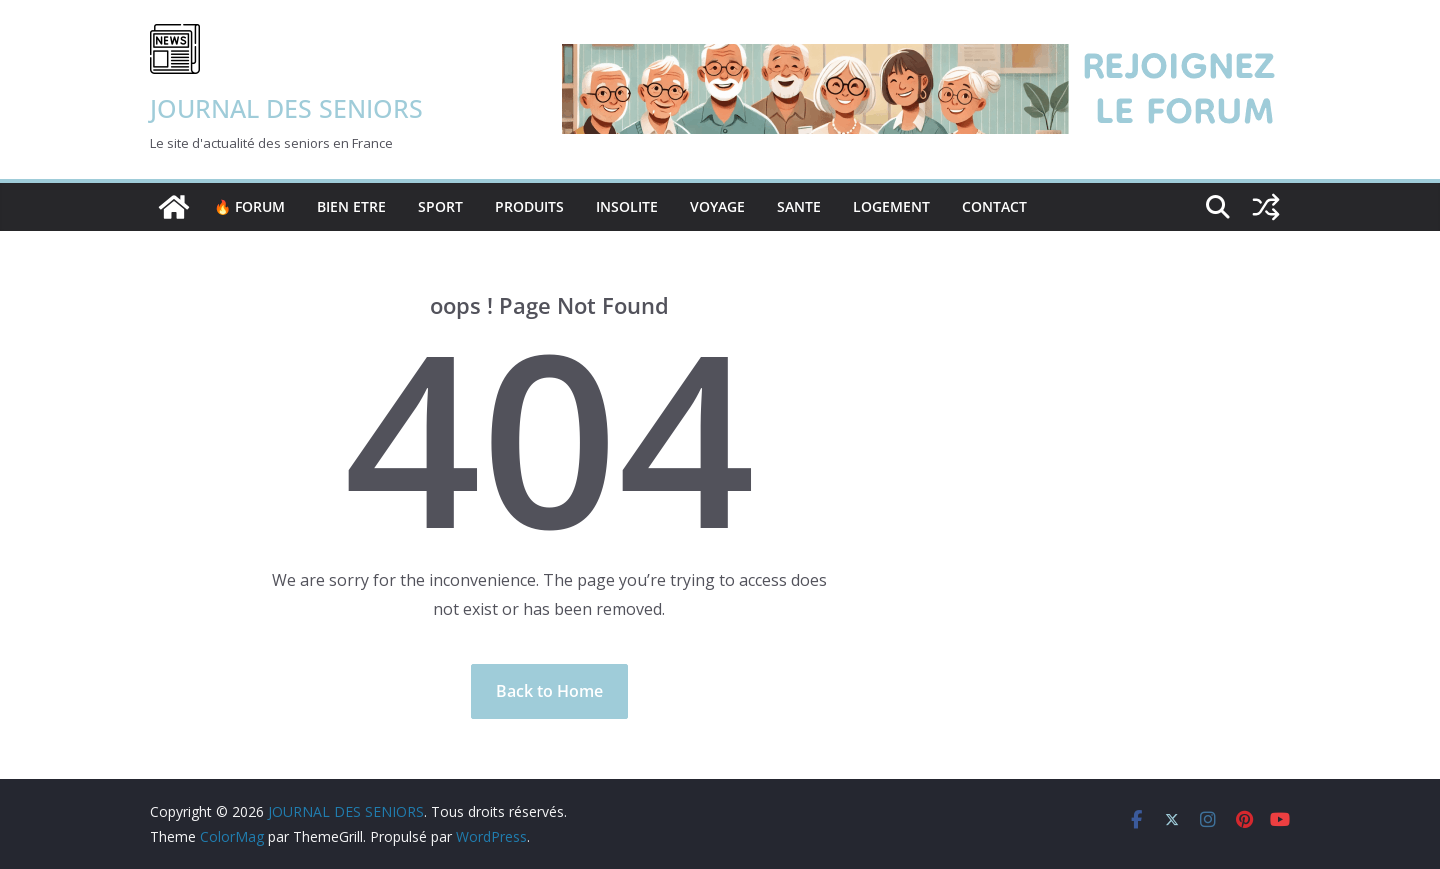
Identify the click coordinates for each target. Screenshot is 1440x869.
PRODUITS (529, 206)
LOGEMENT (891, 206)
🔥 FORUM (249, 206)
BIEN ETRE (351, 206)
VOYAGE (717, 206)
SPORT (440, 206)
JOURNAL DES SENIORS (286, 108)
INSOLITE (627, 206)
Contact (994, 206)
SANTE (799, 206)
